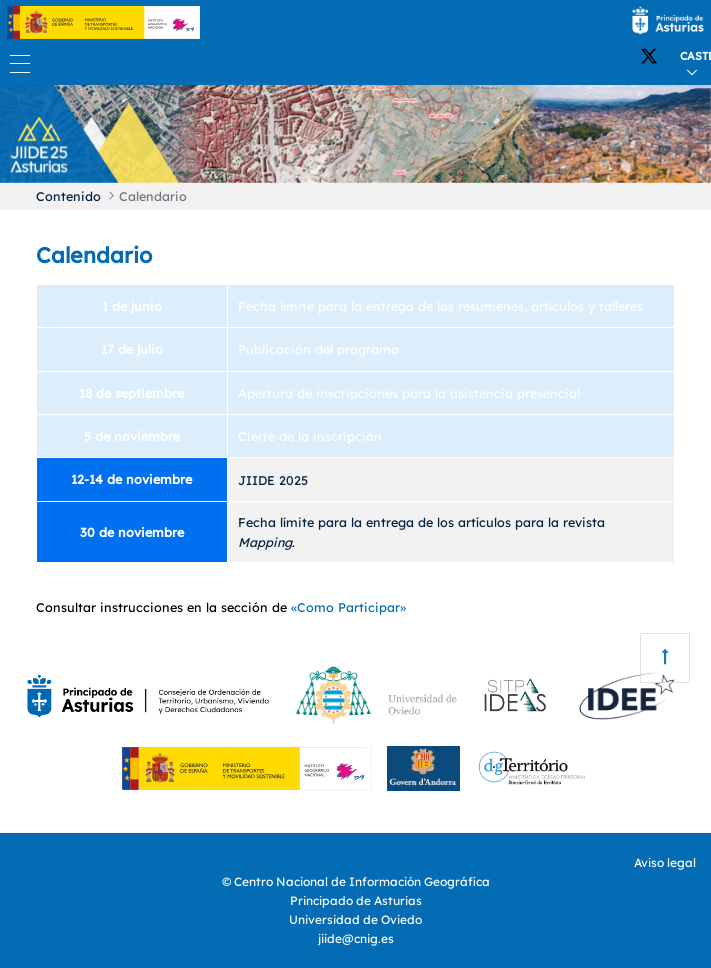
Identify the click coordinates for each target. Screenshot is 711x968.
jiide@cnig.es (356, 938)
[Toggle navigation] (15, 63)
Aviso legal (665, 862)
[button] (53, 131)
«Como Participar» (348, 607)
